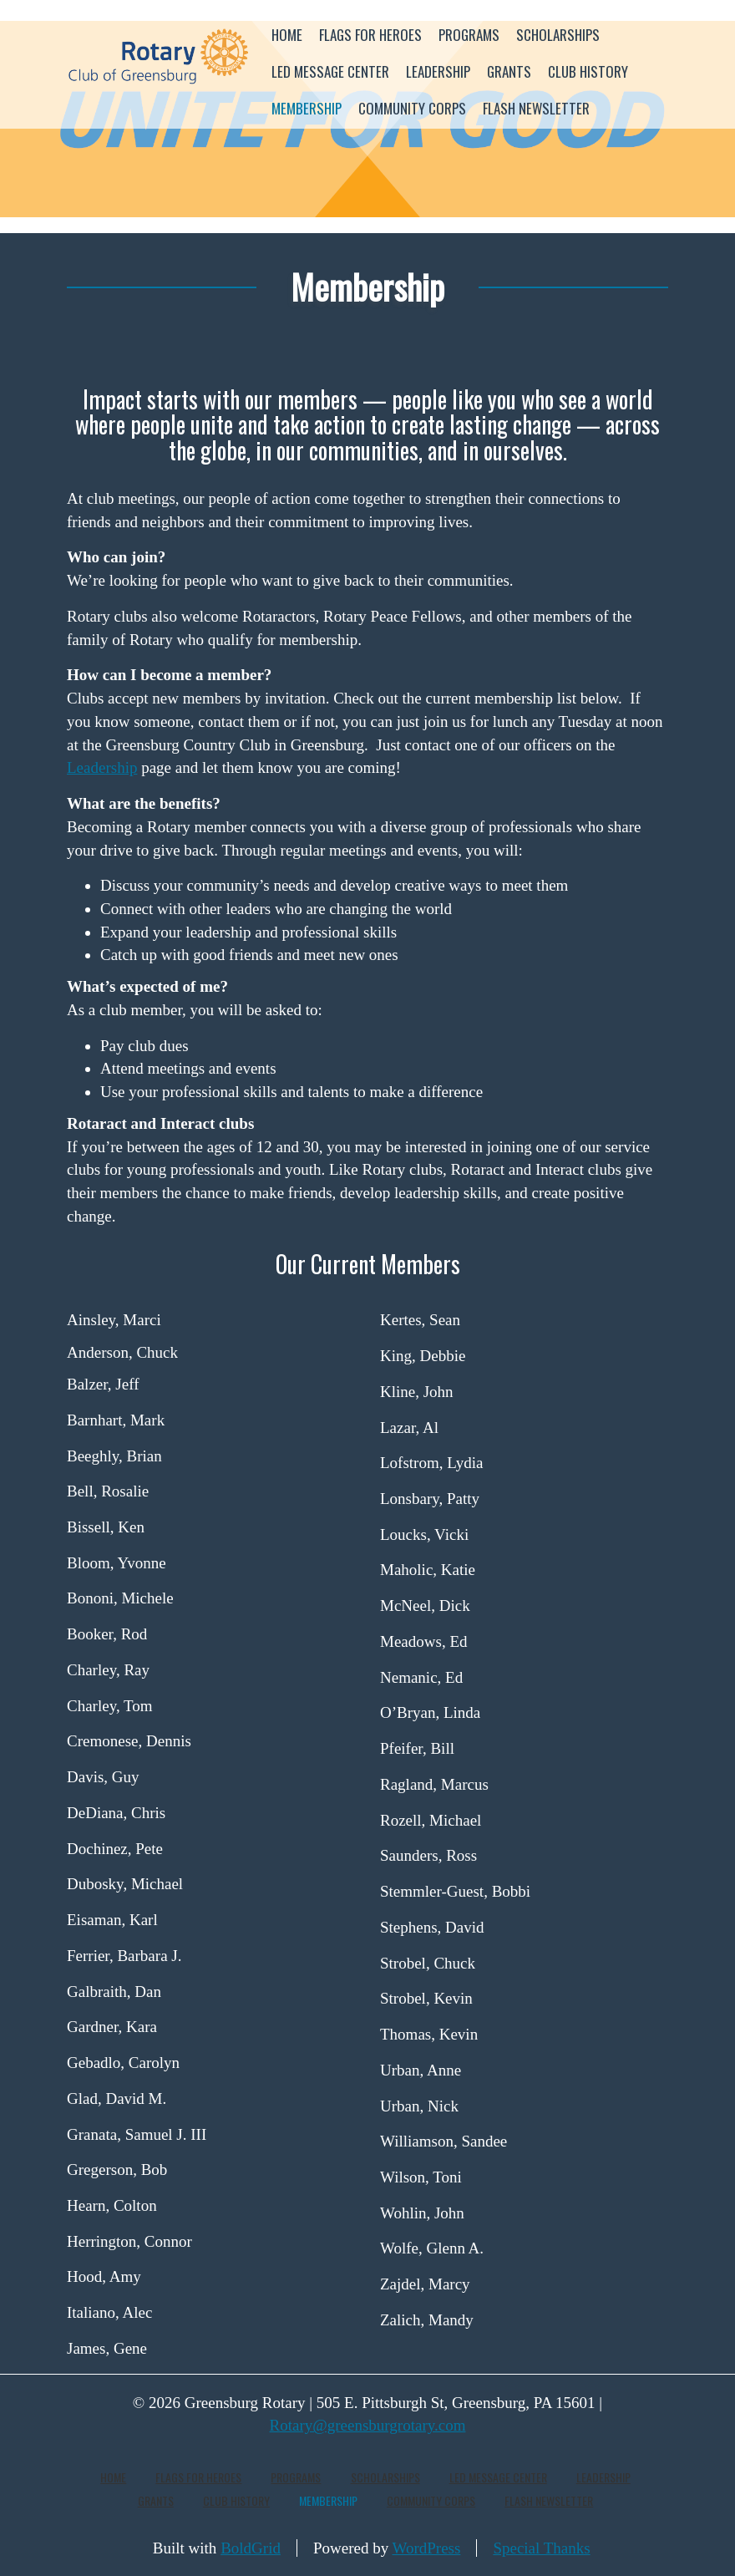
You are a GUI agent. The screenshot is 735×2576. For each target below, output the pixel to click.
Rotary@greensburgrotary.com (368, 2425)
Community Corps (412, 108)
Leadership (438, 71)
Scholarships (558, 34)
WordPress (427, 2548)
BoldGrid (250, 2548)
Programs (468, 34)
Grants (509, 71)
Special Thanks (541, 2548)
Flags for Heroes (370, 34)
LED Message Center (330, 71)
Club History (588, 71)
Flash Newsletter (536, 108)
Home (286, 34)
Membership (306, 108)
